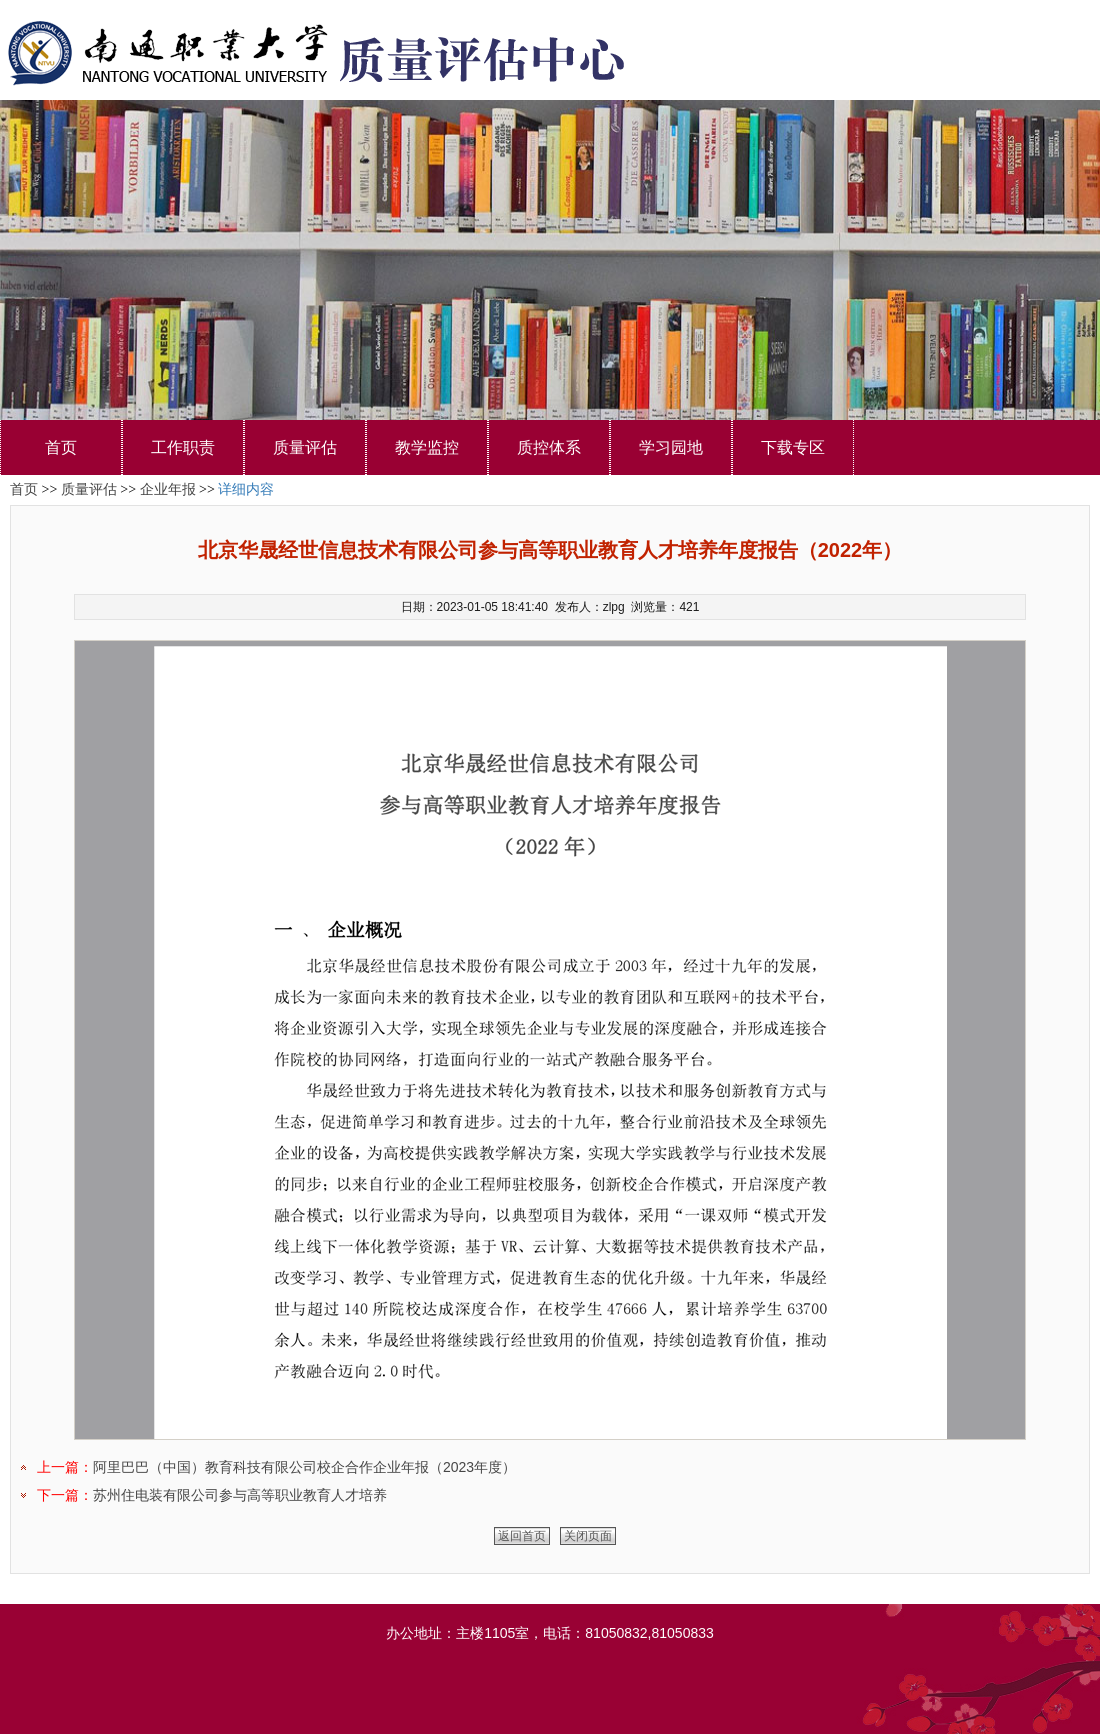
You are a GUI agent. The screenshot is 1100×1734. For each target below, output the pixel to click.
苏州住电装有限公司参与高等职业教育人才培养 (240, 1495)
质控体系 (549, 447)
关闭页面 (588, 1536)
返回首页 (522, 1536)
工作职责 (183, 447)
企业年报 (168, 489)
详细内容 (246, 489)
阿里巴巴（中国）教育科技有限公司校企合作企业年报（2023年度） (304, 1467)
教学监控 (427, 447)
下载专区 (793, 447)
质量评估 (305, 447)
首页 (61, 447)
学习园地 (671, 447)
